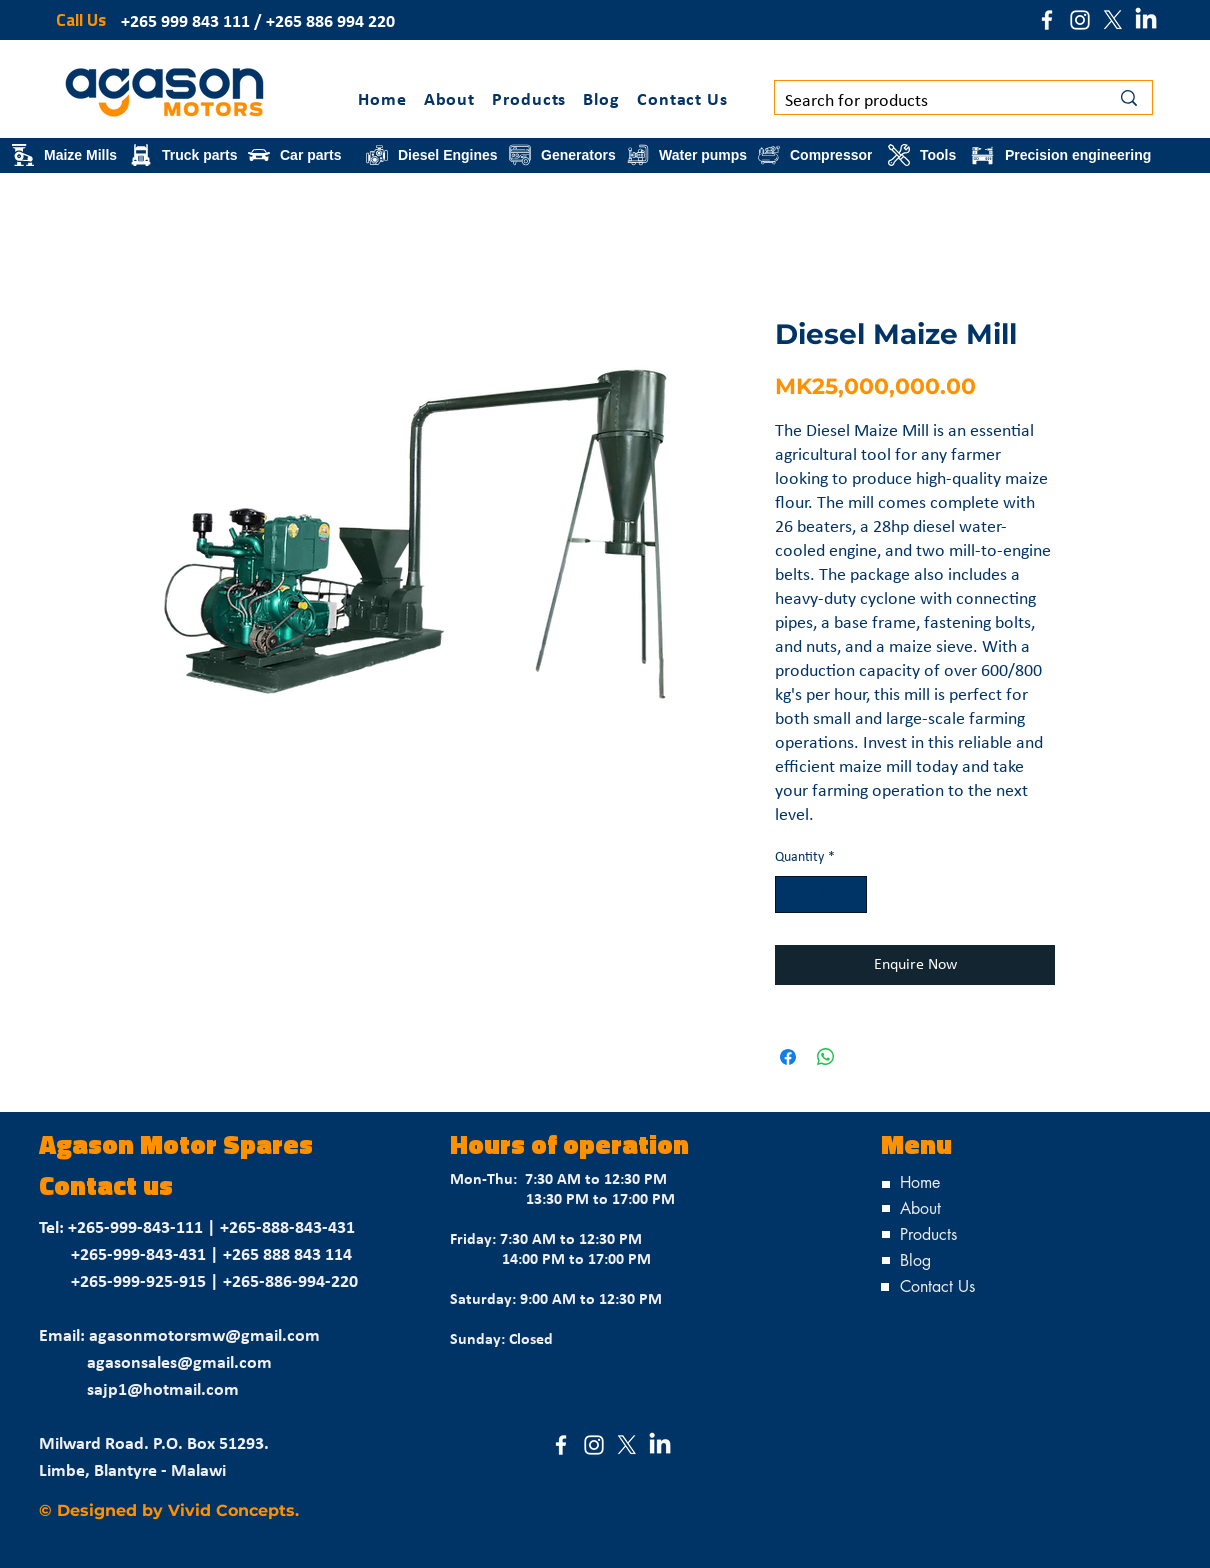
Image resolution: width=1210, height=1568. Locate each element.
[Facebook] (1047, 20)
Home (920, 1182)
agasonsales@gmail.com (179, 1363)
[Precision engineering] (1061, 155)
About (920, 1208)
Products (928, 1234)
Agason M (101, 1147)
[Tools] (925, 155)
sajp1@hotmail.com (163, 1390)
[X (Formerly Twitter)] (1113, 20)
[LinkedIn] (1146, 20)
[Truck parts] (185, 155)
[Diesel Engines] (433, 155)
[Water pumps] (688, 155)
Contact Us (937, 1286)
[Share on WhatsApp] (826, 1057)
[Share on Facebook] (788, 1057)
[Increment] (851, 894)
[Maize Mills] (67, 155)
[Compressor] (819, 155)
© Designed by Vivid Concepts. (169, 1510)
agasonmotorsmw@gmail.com (204, 1336)
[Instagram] (1080, 20)
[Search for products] (932, 101)
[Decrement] (790, 894)
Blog (915, 1260)
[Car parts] (303, 155)
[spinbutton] (821, 894)
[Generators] (564, 155)
